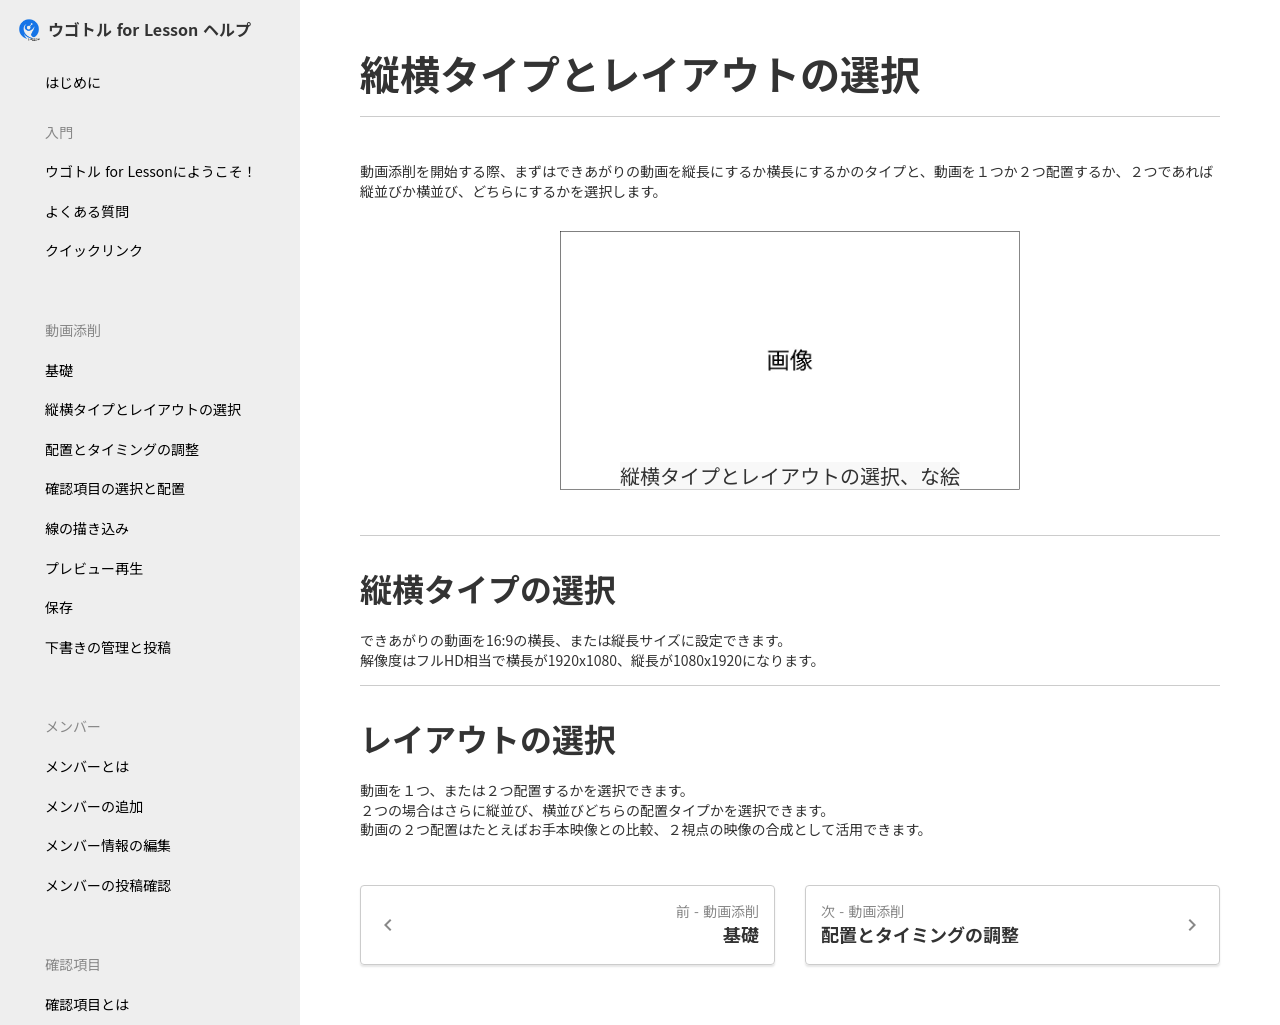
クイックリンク (94, 250)
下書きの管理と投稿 (108, 647)
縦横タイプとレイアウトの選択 (143, 409)
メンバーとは (87, 766)
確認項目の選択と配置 (115, 488)
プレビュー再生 (94, 568)
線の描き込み (87, 528)
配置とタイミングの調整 (122, 449)
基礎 (59, 370)
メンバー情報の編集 (108, 845)
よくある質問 (87, 211)
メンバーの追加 (94, 806)
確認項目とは (87, 1004)
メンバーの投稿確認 (108, 885)
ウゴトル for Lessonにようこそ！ (151, 171)
